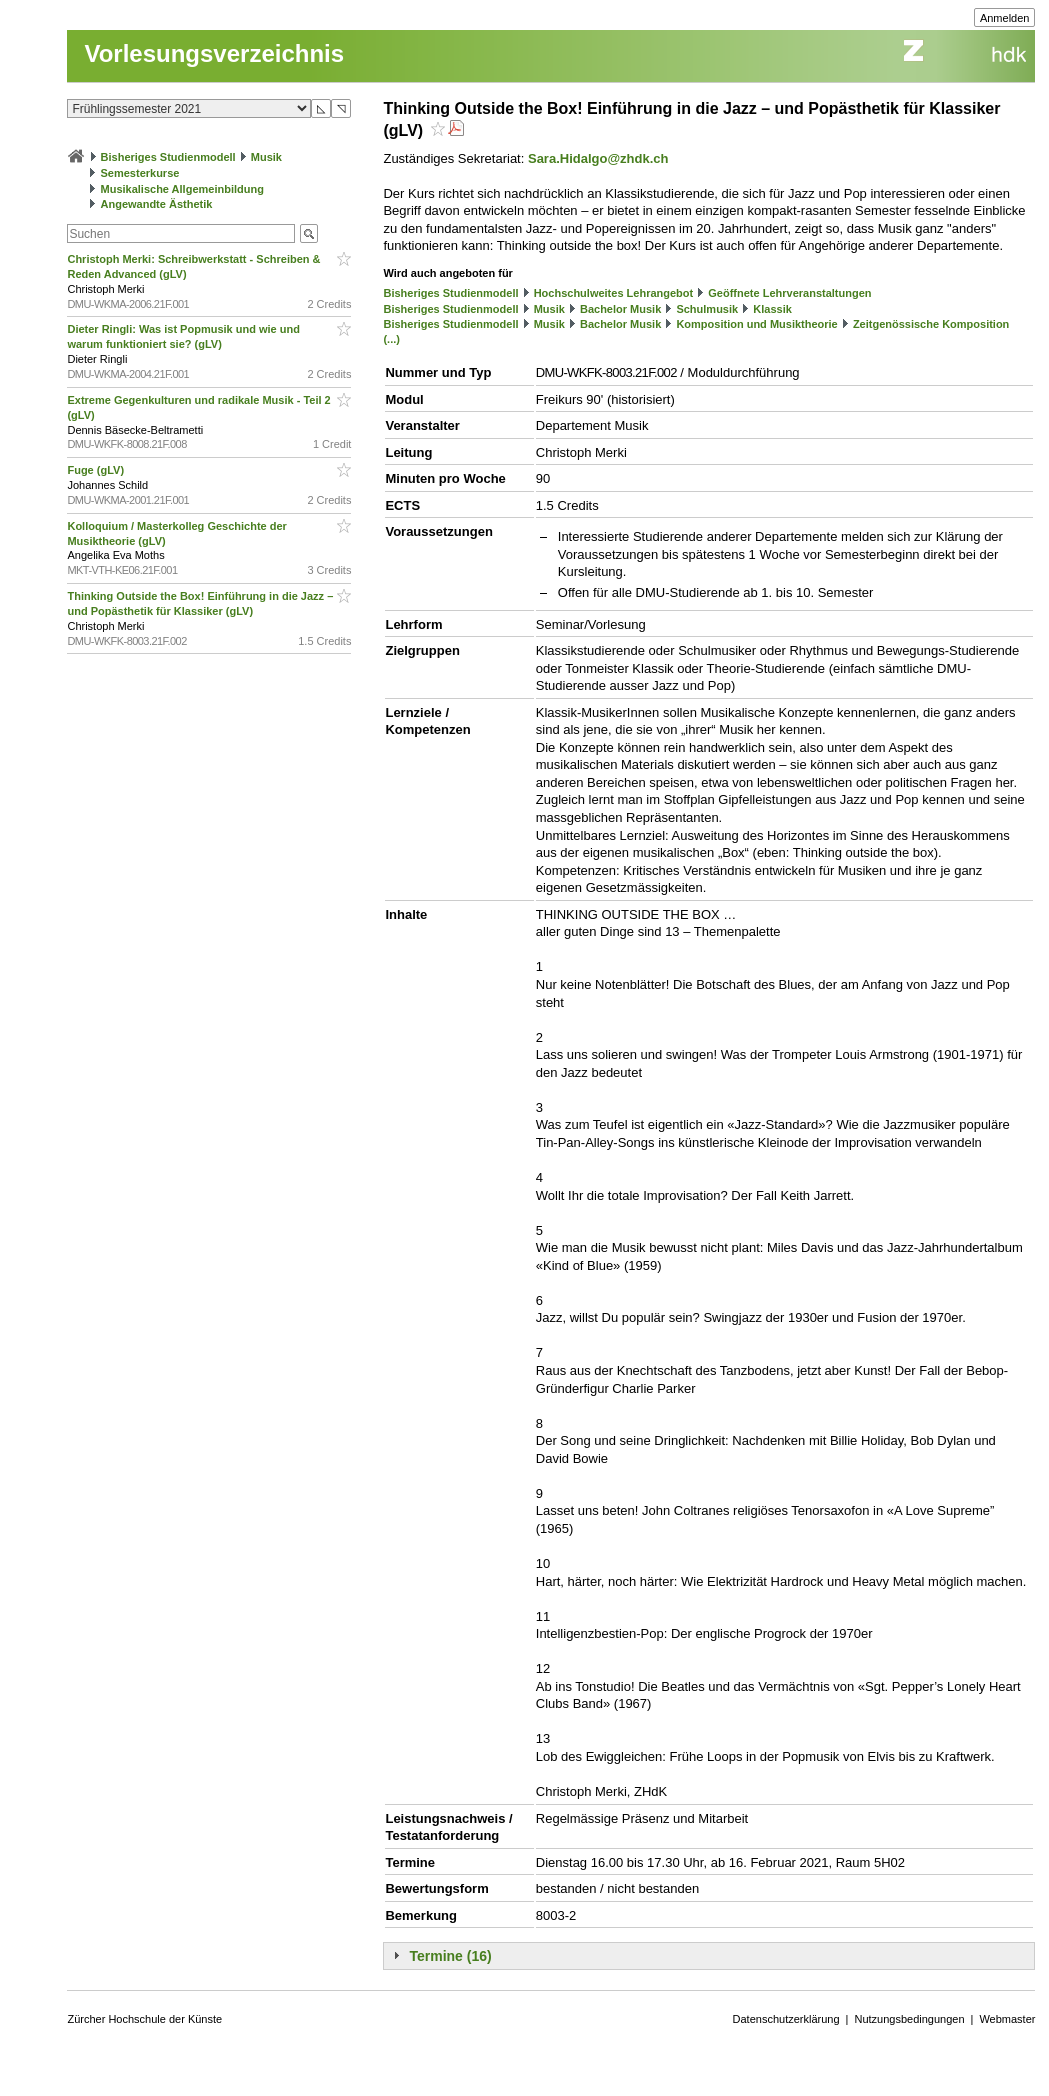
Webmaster (1007, 2019)
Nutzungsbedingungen (909, 2019)
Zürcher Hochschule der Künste (144, 2019)
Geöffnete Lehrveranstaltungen (789, 293)
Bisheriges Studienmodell (168, 157)
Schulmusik (707, 309)
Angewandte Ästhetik (157, 204)
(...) (391, 339)
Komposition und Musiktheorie (756, 324)
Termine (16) (450, 1956)
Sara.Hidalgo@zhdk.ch (598, 158)
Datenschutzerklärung (786, 2019)
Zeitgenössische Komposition (931, 324)
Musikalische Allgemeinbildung (182, 189)
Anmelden (1005, 18)
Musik (266, 157)
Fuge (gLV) (97, 470)
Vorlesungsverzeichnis (214, 53)
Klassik (772, 309)
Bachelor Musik (620, 309)
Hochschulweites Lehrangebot (614, 293)
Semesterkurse (140, 173)
